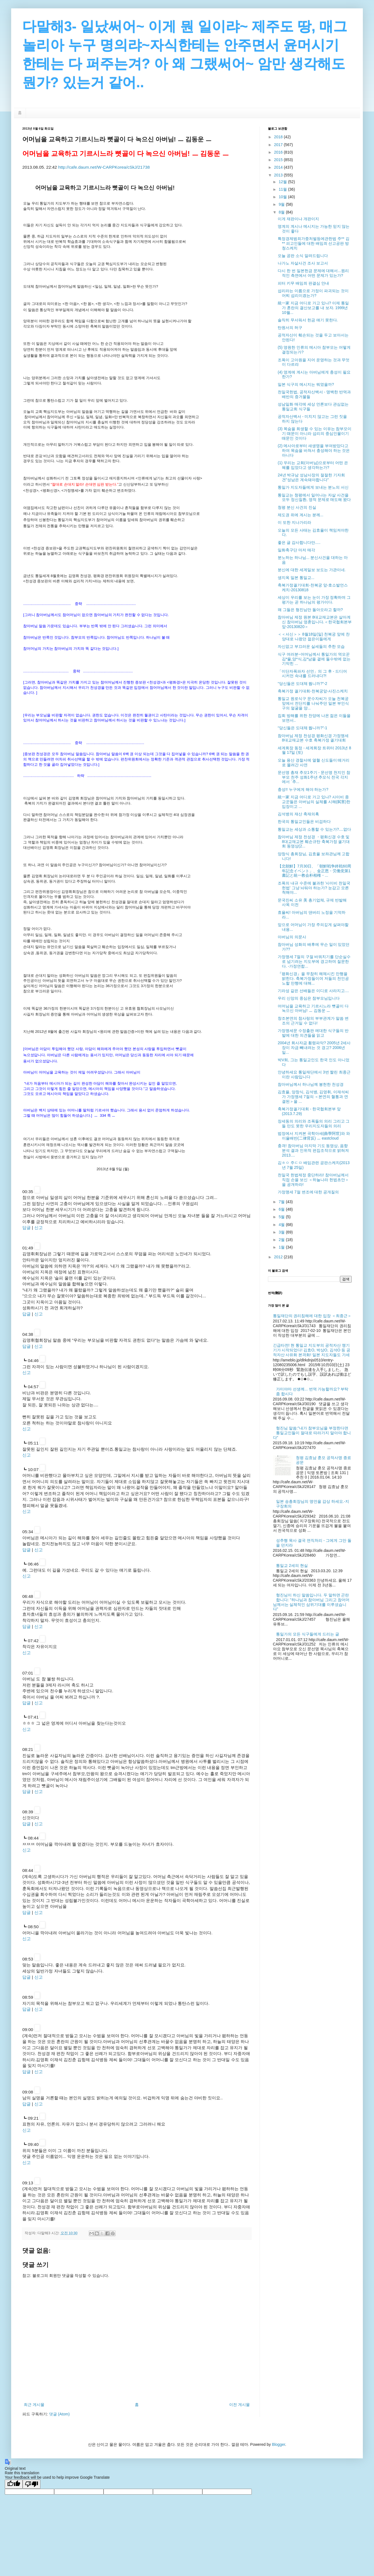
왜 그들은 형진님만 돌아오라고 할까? (310, 609)
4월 (282, 1224)
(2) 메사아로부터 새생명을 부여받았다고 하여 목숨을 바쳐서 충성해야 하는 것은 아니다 (314, 450)
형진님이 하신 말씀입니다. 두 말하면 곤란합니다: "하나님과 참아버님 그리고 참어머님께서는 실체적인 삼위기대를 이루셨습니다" (311, 1602)
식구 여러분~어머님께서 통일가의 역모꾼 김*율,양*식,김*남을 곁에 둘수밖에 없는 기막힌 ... (314, 659)
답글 (26, 1227)
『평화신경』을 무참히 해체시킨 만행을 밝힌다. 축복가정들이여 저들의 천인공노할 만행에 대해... (313, 978)
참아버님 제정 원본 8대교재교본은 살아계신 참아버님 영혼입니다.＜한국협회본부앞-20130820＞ (315, 622)
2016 (279, 152)
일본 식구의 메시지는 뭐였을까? (306, 384)
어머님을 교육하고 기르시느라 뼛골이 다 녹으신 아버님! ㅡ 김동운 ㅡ (313, 1008)
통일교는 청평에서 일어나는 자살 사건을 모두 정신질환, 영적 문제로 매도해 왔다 (314, 497)
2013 (279, 175)
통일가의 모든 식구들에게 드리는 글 (307, 1634)
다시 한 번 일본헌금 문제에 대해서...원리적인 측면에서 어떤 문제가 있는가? (313, 273)
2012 (279, 1257)
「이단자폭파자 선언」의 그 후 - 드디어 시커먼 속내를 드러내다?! (312, 673)
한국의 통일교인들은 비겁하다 (304, 821)
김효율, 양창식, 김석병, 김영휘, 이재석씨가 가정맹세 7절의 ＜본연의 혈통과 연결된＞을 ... (313, 1097)
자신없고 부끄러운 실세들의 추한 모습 (311, 646)
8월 (282, 212)
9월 (282, 204)
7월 (282, 1201)
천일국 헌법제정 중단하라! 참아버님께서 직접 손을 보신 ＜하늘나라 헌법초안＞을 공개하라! (313, 1180)
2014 (279, 167)
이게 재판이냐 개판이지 (298, 219)
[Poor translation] (31, 2484)
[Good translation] (14, 2484)
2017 (279, 144)
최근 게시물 (34, 2404)
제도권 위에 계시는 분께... (300, 515)
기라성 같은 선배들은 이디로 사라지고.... (313, 990)
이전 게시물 (239, 2404)
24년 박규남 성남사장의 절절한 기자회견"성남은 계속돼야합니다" (311, 477)
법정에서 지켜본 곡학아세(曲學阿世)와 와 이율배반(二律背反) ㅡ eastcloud (314, 1135)
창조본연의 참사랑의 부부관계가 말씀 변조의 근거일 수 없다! (313, 1020)
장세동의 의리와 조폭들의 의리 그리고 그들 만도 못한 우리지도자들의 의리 (313, 1123)
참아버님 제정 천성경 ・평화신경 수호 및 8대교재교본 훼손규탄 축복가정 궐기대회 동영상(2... (314, 842)
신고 (38, 1227)
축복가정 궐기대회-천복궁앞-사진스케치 (313, 691)
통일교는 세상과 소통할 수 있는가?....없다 (314, 829)
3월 (282, 1232)
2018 (279, 137)
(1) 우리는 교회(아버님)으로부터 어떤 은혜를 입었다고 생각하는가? (313, 465)
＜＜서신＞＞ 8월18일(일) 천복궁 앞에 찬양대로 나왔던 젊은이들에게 (314, 636)
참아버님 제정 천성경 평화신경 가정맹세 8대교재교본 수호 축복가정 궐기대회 (313, 738)
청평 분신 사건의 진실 (297, 507)
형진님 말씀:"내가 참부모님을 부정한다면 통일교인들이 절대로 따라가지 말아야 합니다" (312, 1433)
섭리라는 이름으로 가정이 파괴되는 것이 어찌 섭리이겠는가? (313, 293)
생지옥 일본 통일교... (296, 577)
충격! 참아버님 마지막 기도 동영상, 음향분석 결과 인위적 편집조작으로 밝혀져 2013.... (313, 1150)
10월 (283, 197)
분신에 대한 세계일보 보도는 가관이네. (312, 570)
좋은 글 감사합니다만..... (299, 542)
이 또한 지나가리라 (294, 522)
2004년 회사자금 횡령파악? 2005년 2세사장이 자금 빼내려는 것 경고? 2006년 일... (314, 1048)
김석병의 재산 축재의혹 (298, 814)
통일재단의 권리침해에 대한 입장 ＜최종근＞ (312, 1316)
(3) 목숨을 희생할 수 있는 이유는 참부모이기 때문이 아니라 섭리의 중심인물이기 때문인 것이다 (314, 433)
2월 (282, 1239)
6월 (282, 1209)
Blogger (278, 2444)
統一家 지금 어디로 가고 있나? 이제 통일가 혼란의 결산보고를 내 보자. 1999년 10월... (313, 308)
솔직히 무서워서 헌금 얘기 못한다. (308, 320)
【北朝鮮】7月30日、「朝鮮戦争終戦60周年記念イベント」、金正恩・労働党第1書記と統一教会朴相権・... (314, 871)
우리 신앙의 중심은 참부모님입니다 (309, 998)
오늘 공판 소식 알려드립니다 (303, 255)
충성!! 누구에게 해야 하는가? (303, 789)
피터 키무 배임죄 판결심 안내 (303, 283)
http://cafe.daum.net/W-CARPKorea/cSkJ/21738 (104, 167)
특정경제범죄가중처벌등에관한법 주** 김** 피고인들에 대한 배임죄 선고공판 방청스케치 (313, 243)
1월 (282, 1247)
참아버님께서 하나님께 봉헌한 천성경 (311, 1084)
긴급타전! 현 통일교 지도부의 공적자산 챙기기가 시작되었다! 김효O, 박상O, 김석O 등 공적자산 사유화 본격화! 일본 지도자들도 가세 (312, 1350)
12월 (283, 182)
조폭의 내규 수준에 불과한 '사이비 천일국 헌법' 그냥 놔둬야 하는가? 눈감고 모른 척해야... (314, 888)
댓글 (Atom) (59, 2414)
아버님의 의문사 (292, 937)
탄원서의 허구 (290, 327)
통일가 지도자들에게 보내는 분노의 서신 (313, 487)
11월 (283, 189)
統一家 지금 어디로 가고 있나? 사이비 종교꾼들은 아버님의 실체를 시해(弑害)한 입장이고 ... (314, 802)
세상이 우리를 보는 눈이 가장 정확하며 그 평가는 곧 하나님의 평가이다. (314, 599)
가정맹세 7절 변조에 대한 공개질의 (308, 1192)
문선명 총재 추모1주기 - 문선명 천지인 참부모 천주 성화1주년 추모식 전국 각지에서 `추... (314, 777)
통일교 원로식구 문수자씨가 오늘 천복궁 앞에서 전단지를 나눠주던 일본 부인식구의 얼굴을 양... (313, 703)
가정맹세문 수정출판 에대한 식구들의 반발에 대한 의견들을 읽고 (313, 1033)
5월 (282, 1217)
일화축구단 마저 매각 (296, 550)
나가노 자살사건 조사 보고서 (303, 263)
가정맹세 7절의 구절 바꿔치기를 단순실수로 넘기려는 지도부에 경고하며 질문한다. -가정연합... (314, 961)
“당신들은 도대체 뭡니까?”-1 (302, 728)
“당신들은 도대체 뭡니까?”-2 (302, 683)
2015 (279, 159)
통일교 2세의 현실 (292, 1565)
